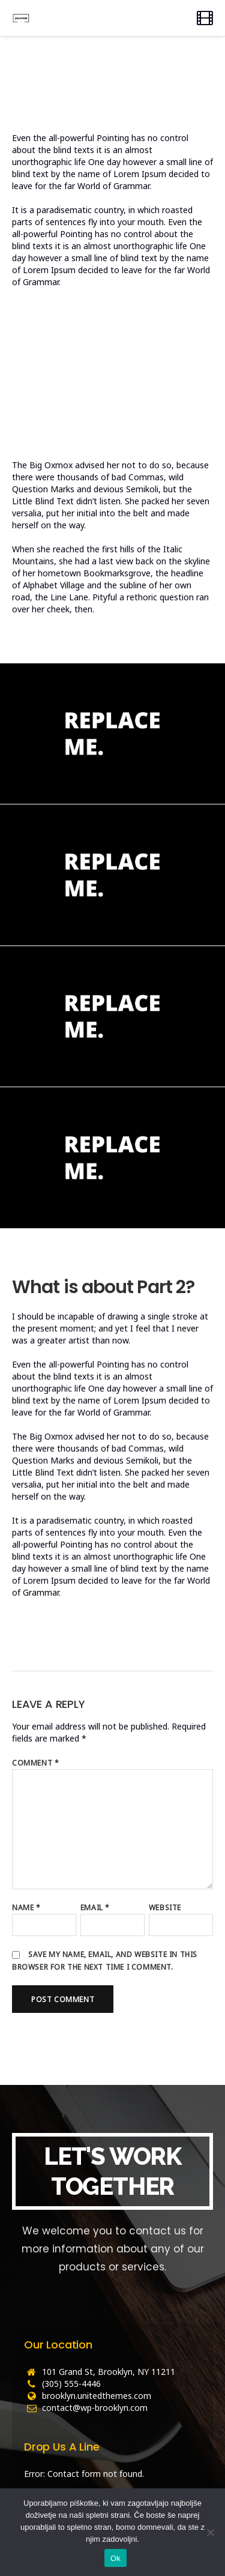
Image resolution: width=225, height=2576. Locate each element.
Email (95, 1907)
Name (26, 1907)
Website (165, 1907)
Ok (115, 2558)
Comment (35, 1763)
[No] (210, 2532)
